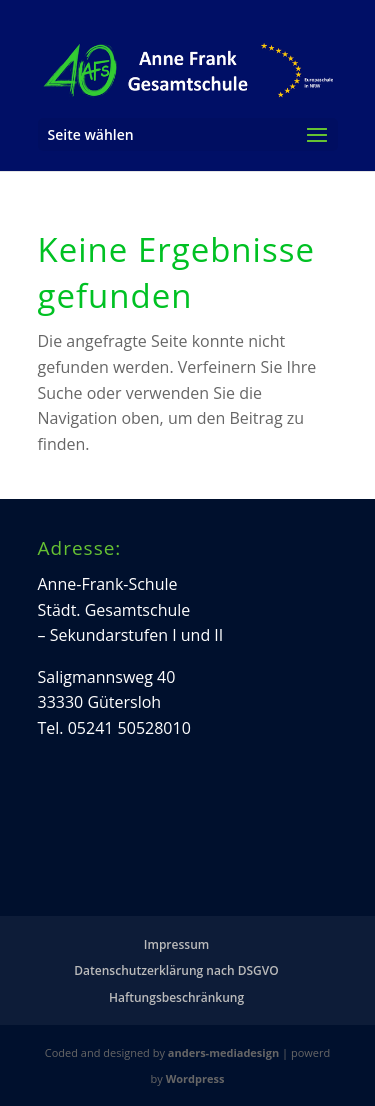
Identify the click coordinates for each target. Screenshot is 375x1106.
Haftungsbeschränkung (176, 997)
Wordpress (195, 1078)
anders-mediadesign (223, 1052)
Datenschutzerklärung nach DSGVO (176, 970)
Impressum (176, 944)
